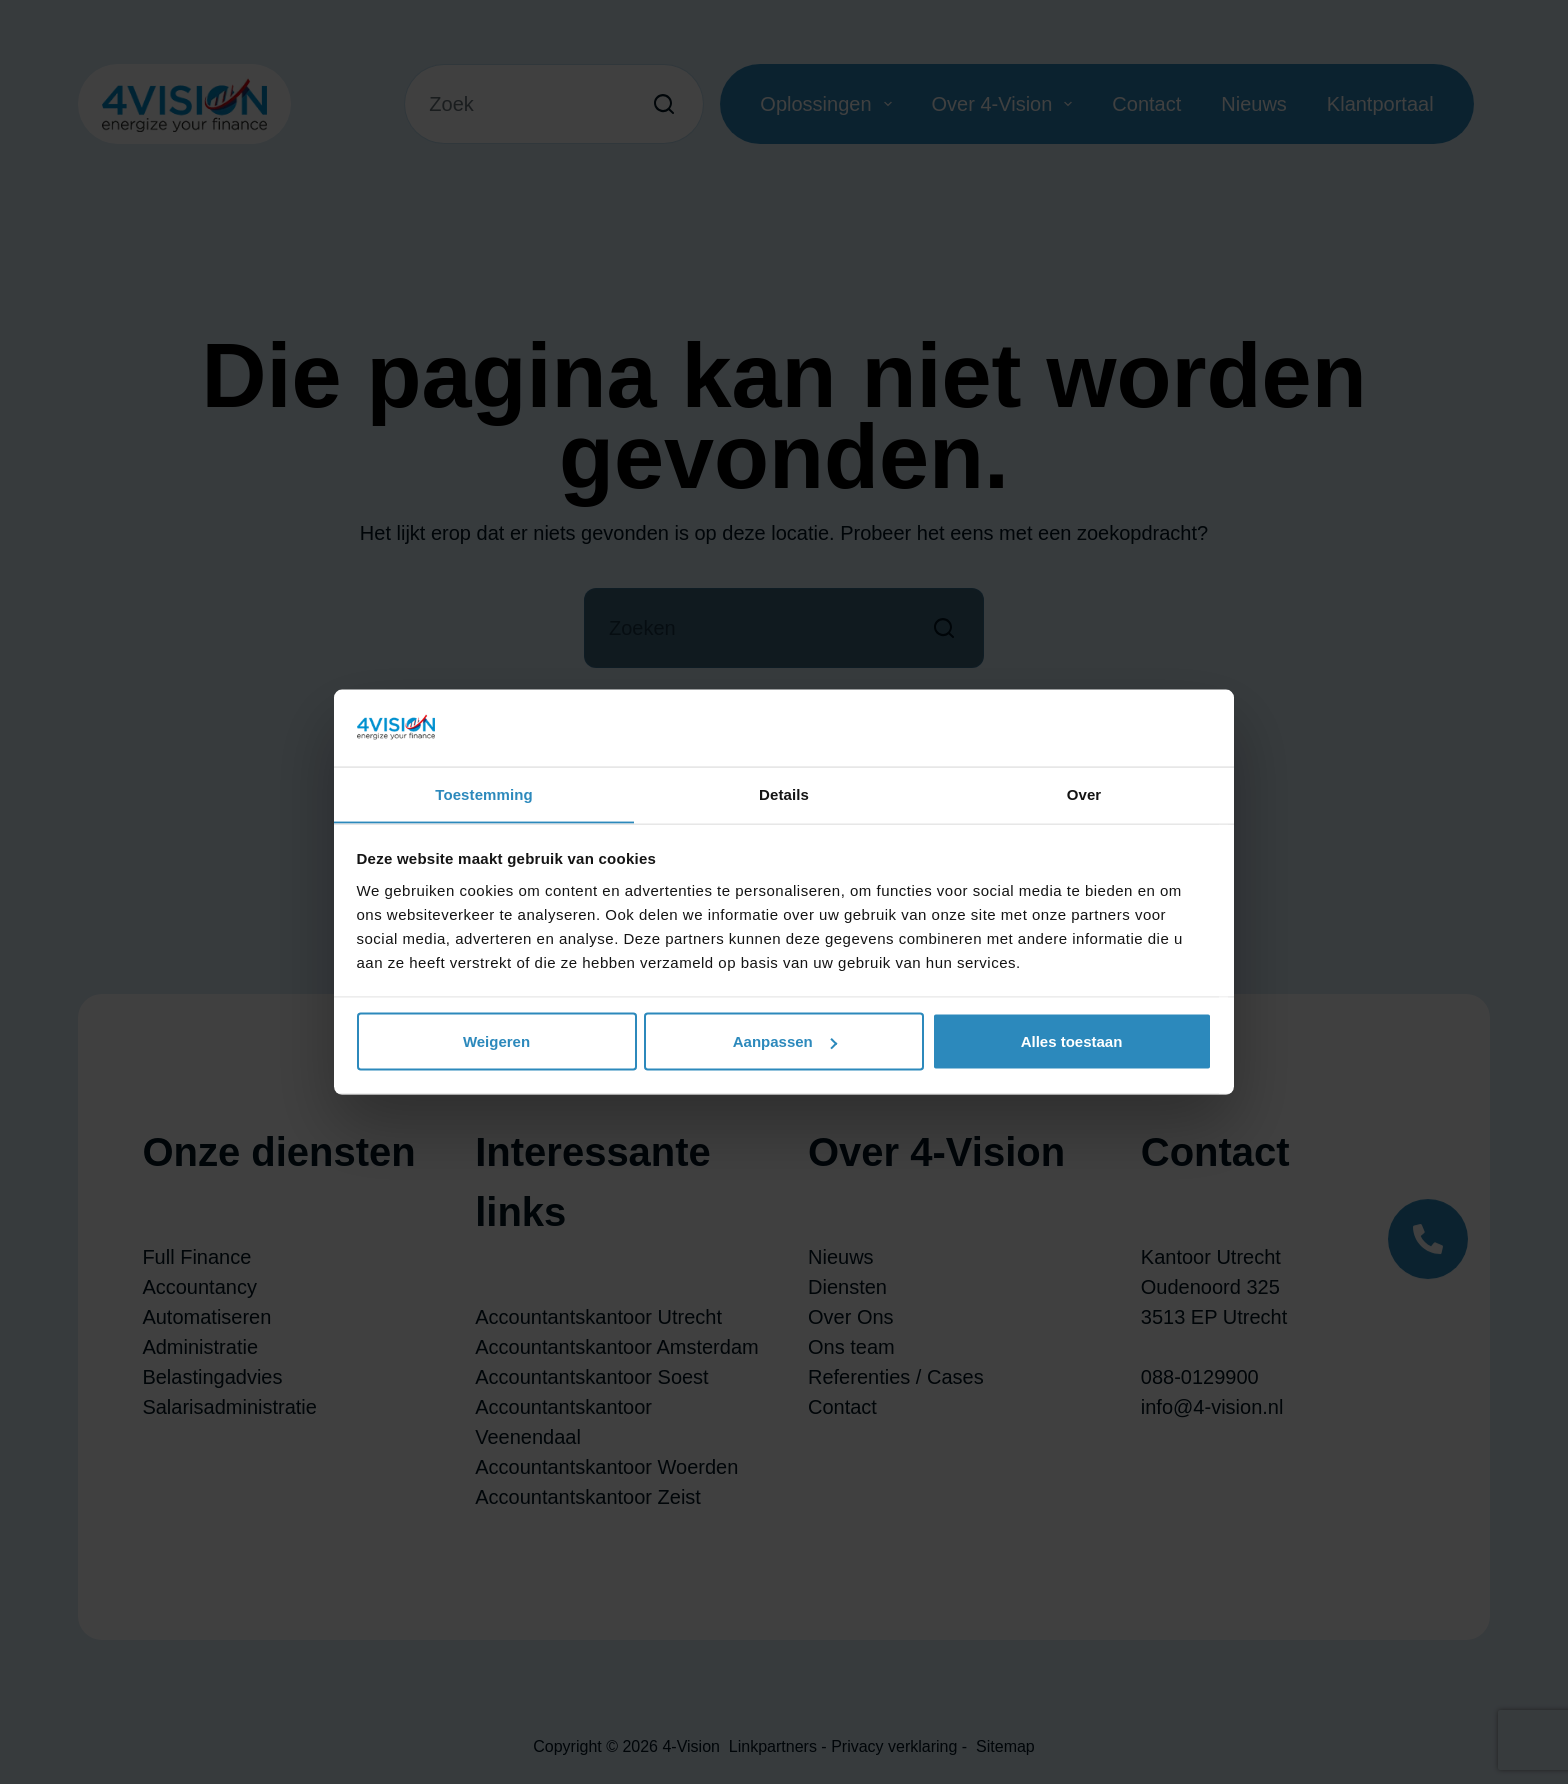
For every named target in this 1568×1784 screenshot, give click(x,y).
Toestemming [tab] (484, 793)
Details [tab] (784, 793)
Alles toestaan (1072, 1041)
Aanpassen (785, 1041)
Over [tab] (1084, 793)
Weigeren (496, 1041)
